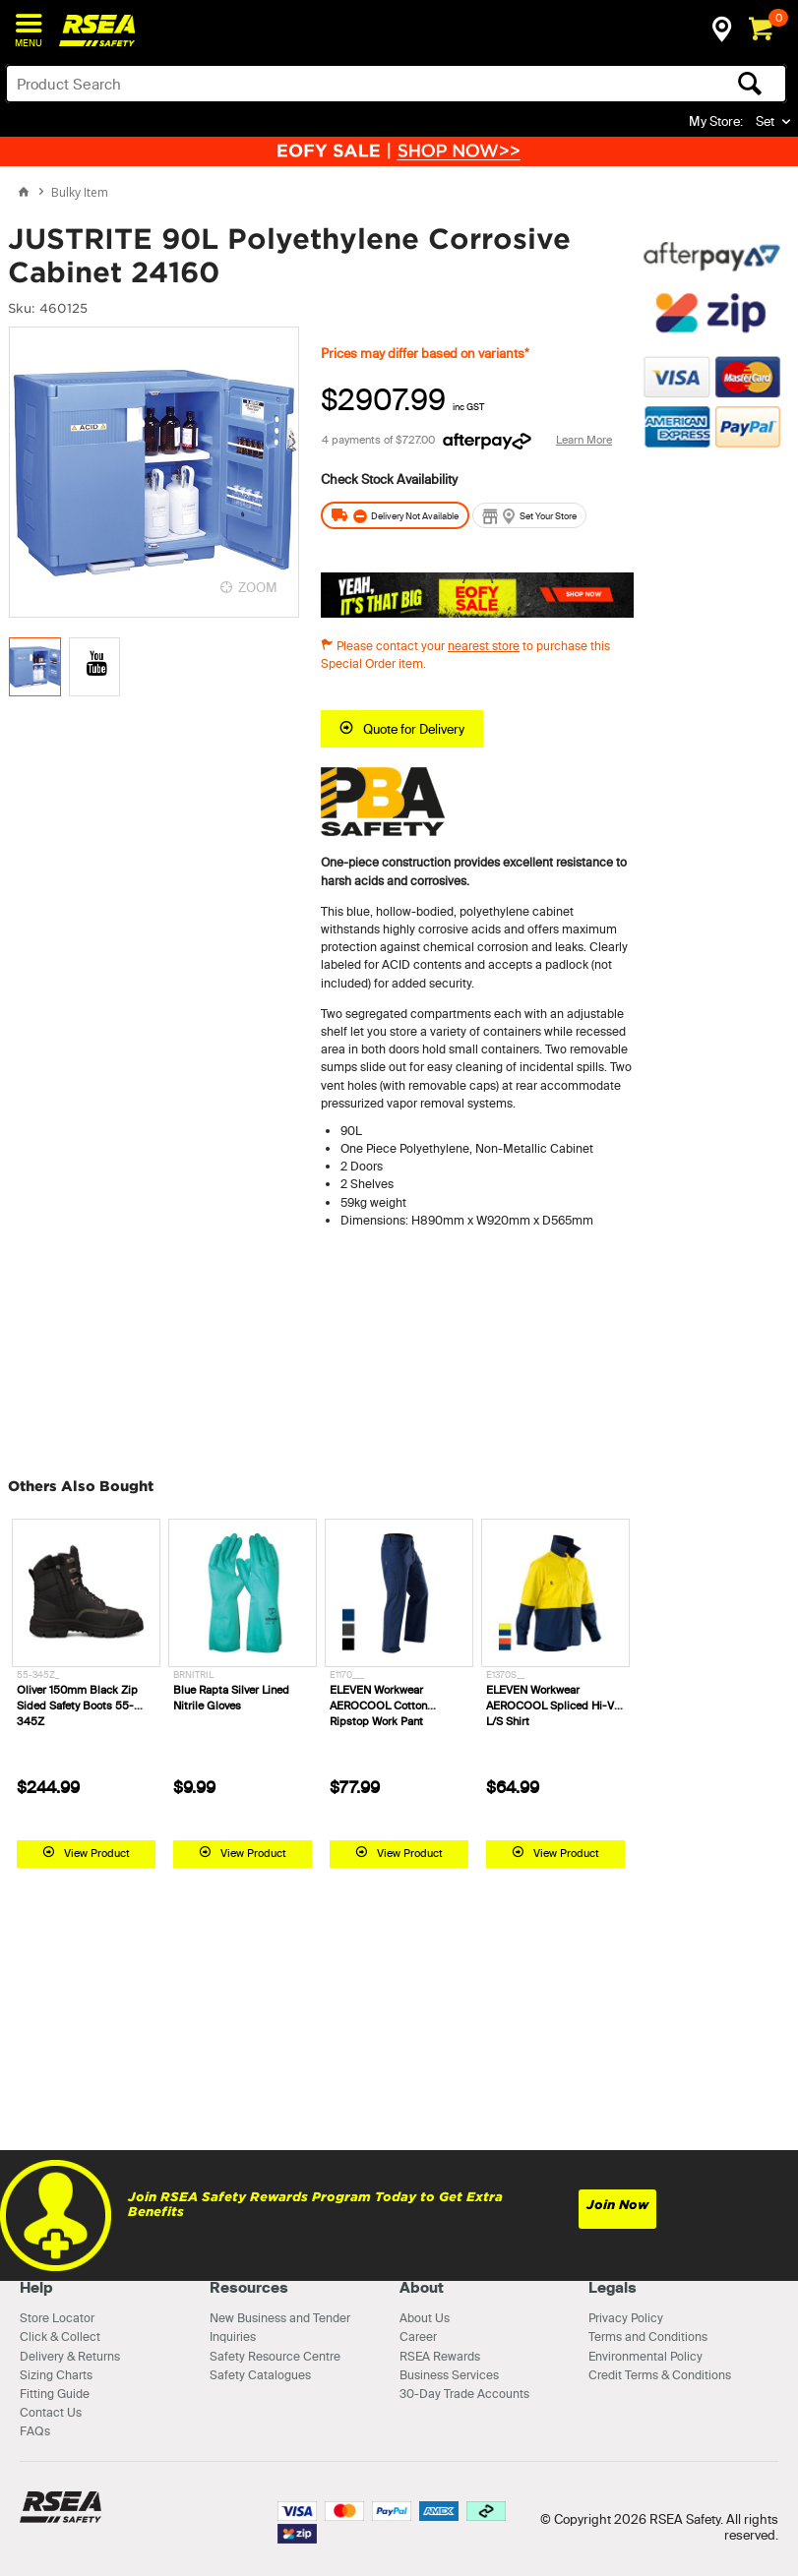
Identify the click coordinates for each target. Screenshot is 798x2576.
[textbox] (310, 83)
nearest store (484, 645)
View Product (97, 1853)
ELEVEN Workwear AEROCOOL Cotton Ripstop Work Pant (378, 1705)
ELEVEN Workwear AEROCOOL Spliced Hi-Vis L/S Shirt (554, 1705)
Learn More (584, 440)
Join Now (617, 2204)
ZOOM (257, 587)
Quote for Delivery (413, 729)
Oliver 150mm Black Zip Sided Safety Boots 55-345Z (77, 1705)
